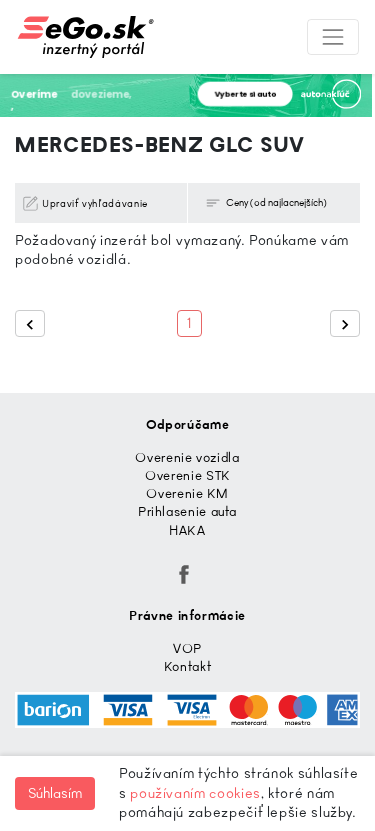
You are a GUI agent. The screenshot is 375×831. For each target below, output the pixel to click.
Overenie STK (187, 475)
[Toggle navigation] (333, 37)
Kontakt (187, 666)
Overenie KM (187, 493)
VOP (187, 648)
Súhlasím (55, 793)
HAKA (187, 530)
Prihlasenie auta (187, 511)
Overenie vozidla (187, 457)
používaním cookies (195, 793)
